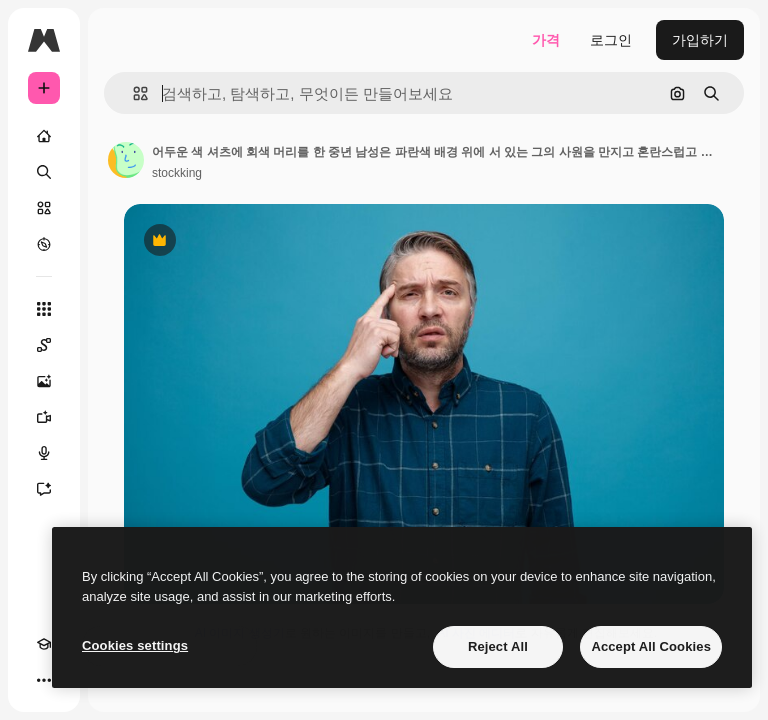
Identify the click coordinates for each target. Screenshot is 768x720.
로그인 (611, 40)
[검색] (44, 172)
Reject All (498, 646)
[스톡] (44, 208)
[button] (132, 93)
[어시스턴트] (44, 489)
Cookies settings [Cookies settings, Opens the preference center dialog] (135, 645)
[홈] (44, 136)
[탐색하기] (44, 244)
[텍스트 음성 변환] (44, 453)
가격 (546, 40)
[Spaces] (44, 345)
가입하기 (700, 40)
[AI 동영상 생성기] (44, 417)
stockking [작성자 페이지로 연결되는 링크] (177, 173)
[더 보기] (44, 680)
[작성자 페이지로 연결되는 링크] (126, 160)
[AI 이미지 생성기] (44, 381)
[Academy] (44, 644)
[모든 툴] (44, 309)
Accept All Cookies (651, 646)
